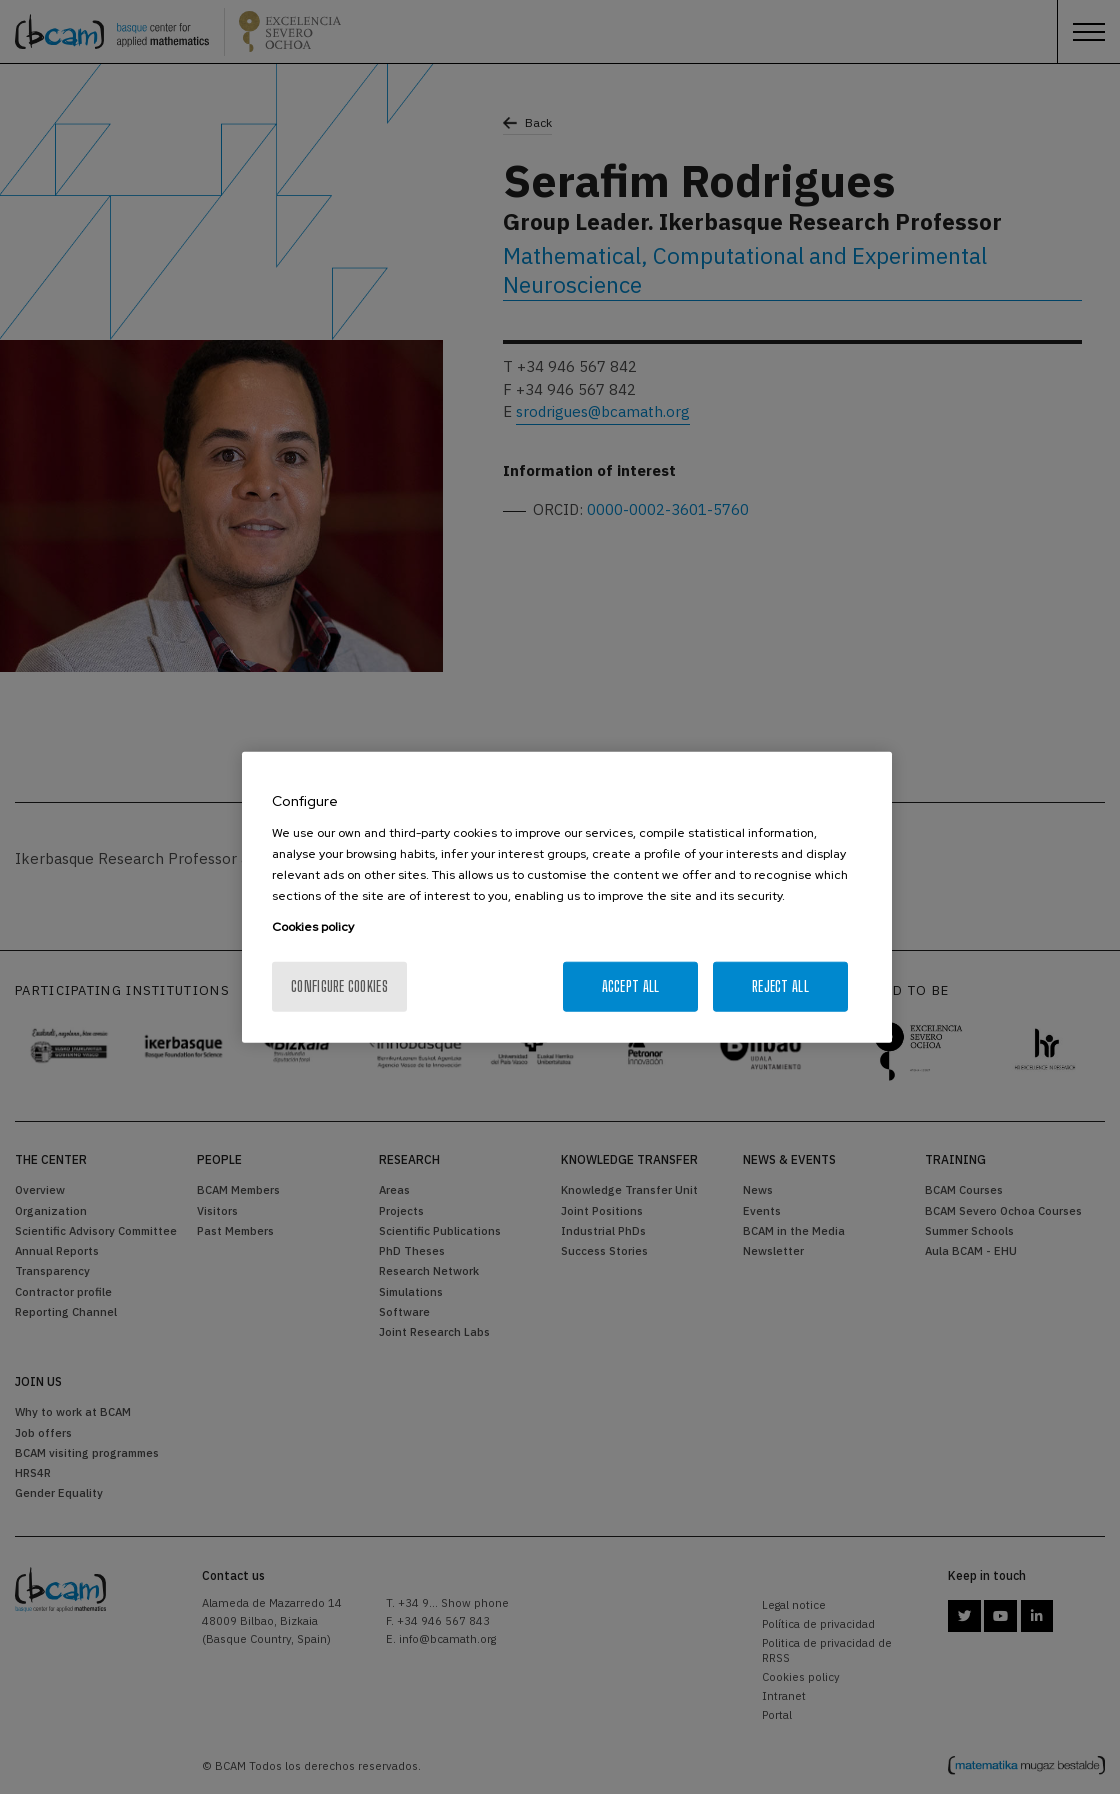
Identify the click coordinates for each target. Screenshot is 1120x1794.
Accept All (631, 985)
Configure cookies (339, 985)
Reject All (780, 985)
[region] (567, 897)
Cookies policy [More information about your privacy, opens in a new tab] (313, 926)
